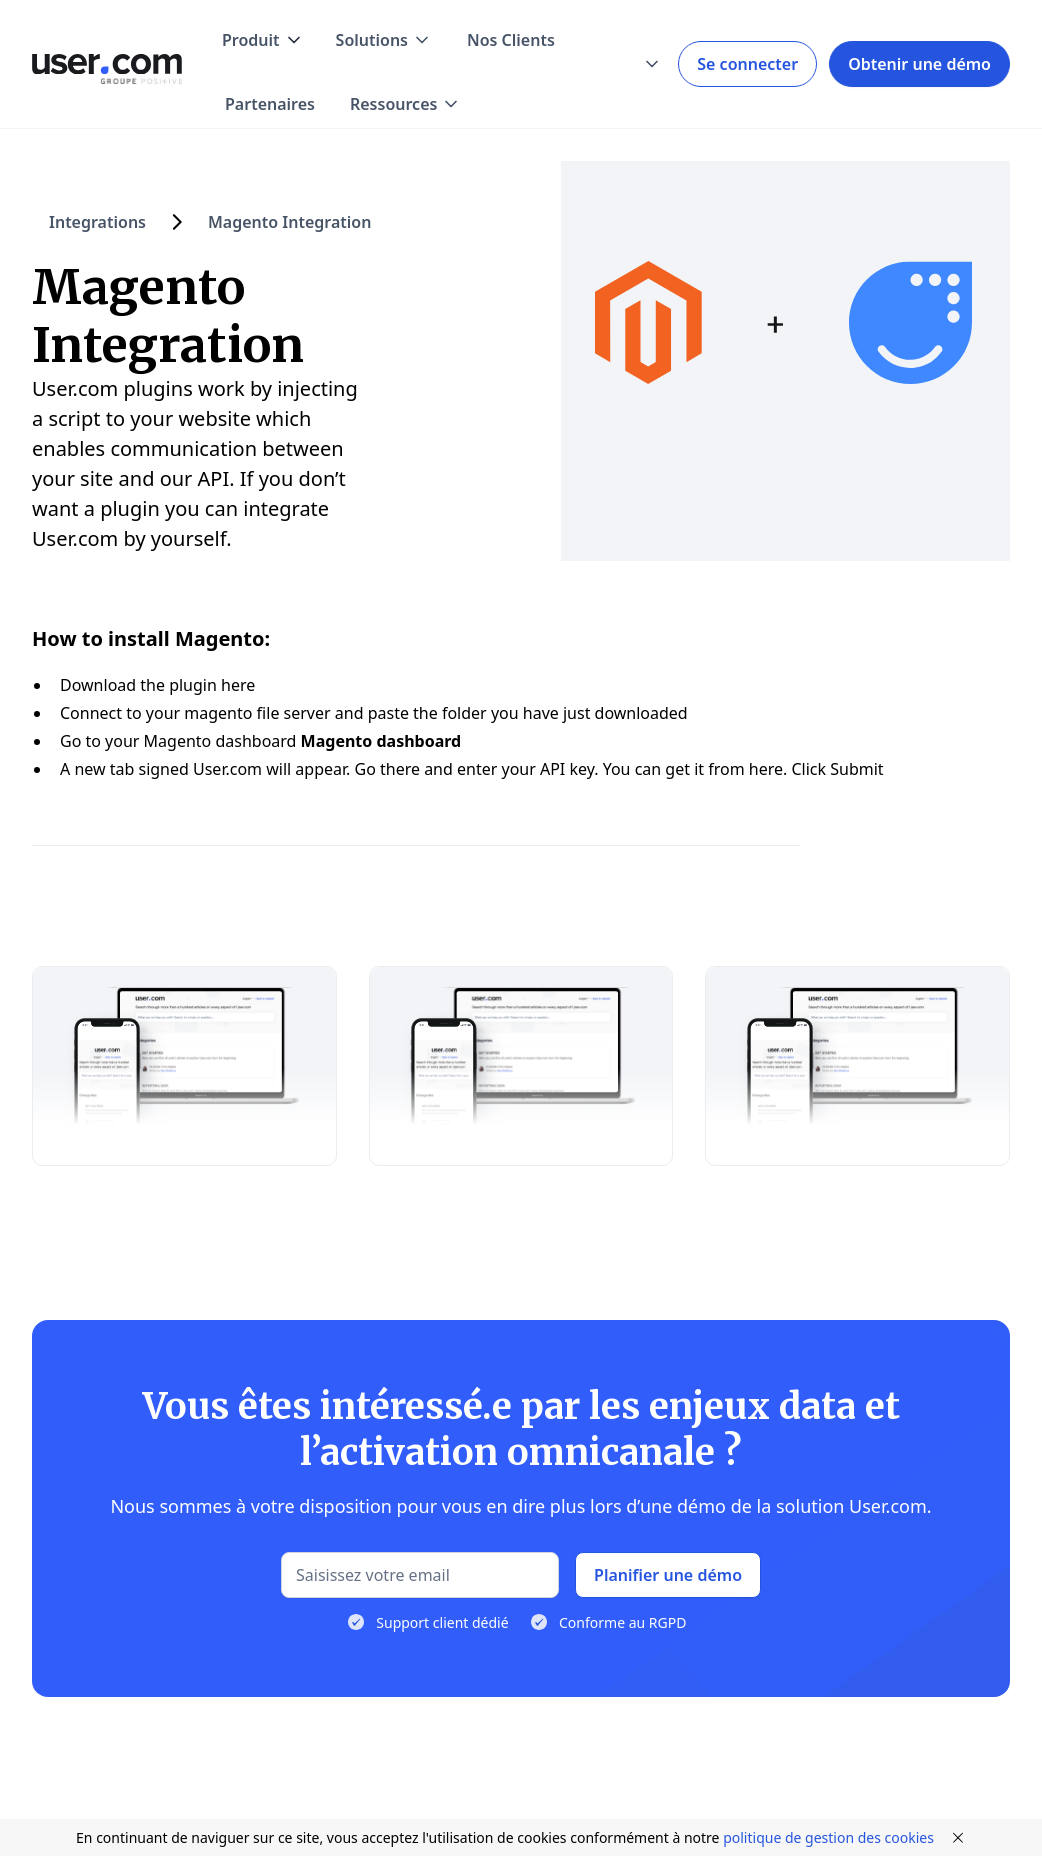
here (238, 685)
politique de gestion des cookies (828, 1837)
